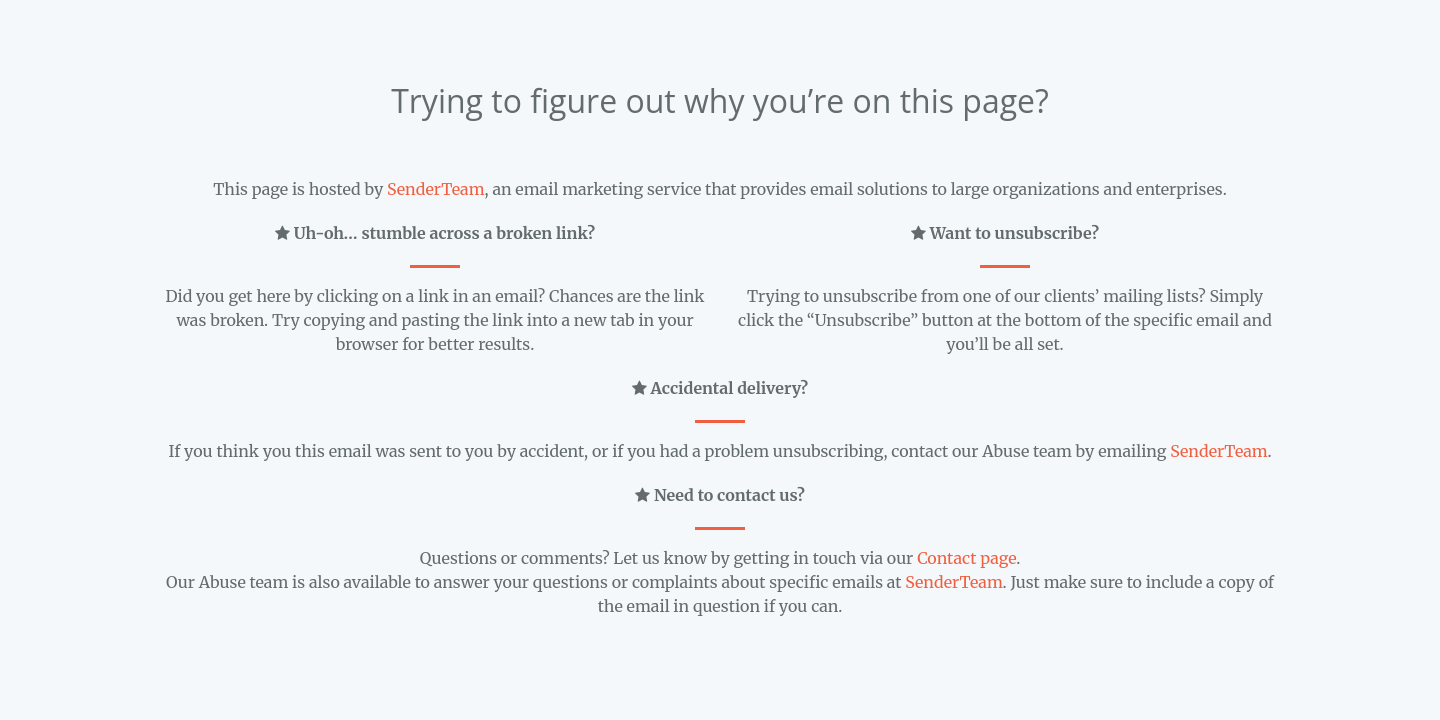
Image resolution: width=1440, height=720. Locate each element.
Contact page (966, 558)
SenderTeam (435, 189)
